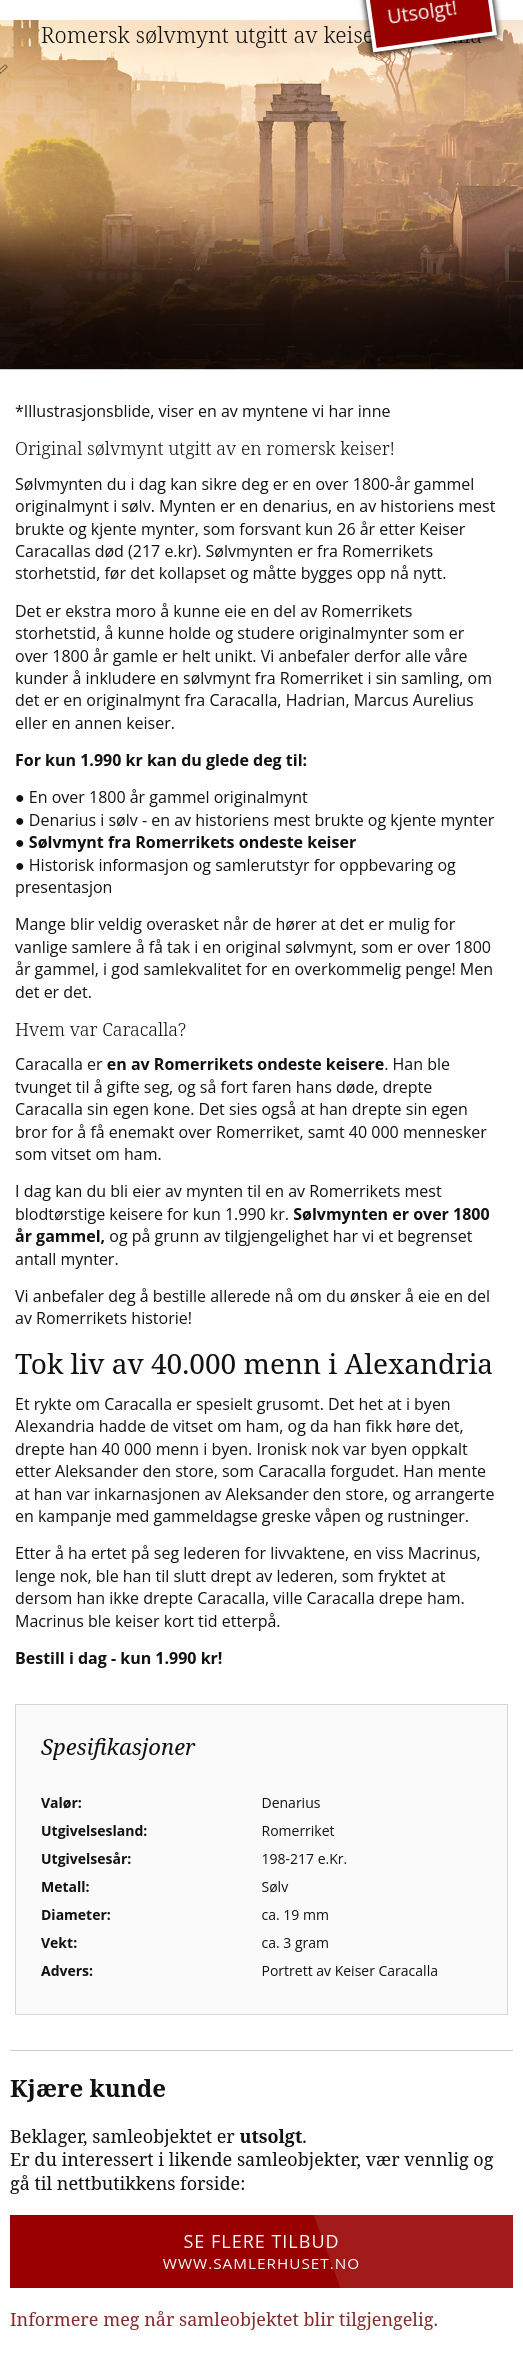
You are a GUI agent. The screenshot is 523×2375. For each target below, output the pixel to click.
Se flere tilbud (261, 2251)
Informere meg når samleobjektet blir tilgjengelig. (224, 2319)
